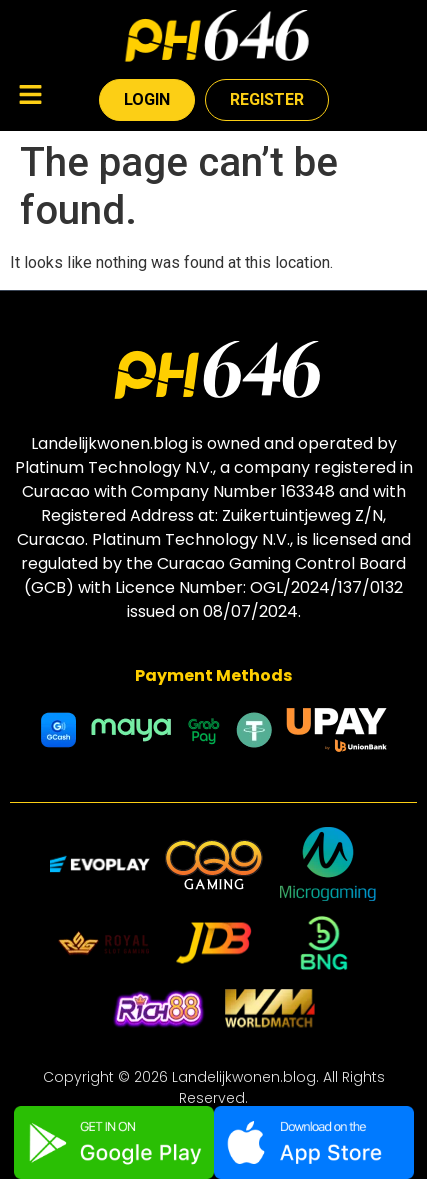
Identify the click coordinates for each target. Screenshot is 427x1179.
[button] (30, 97)
